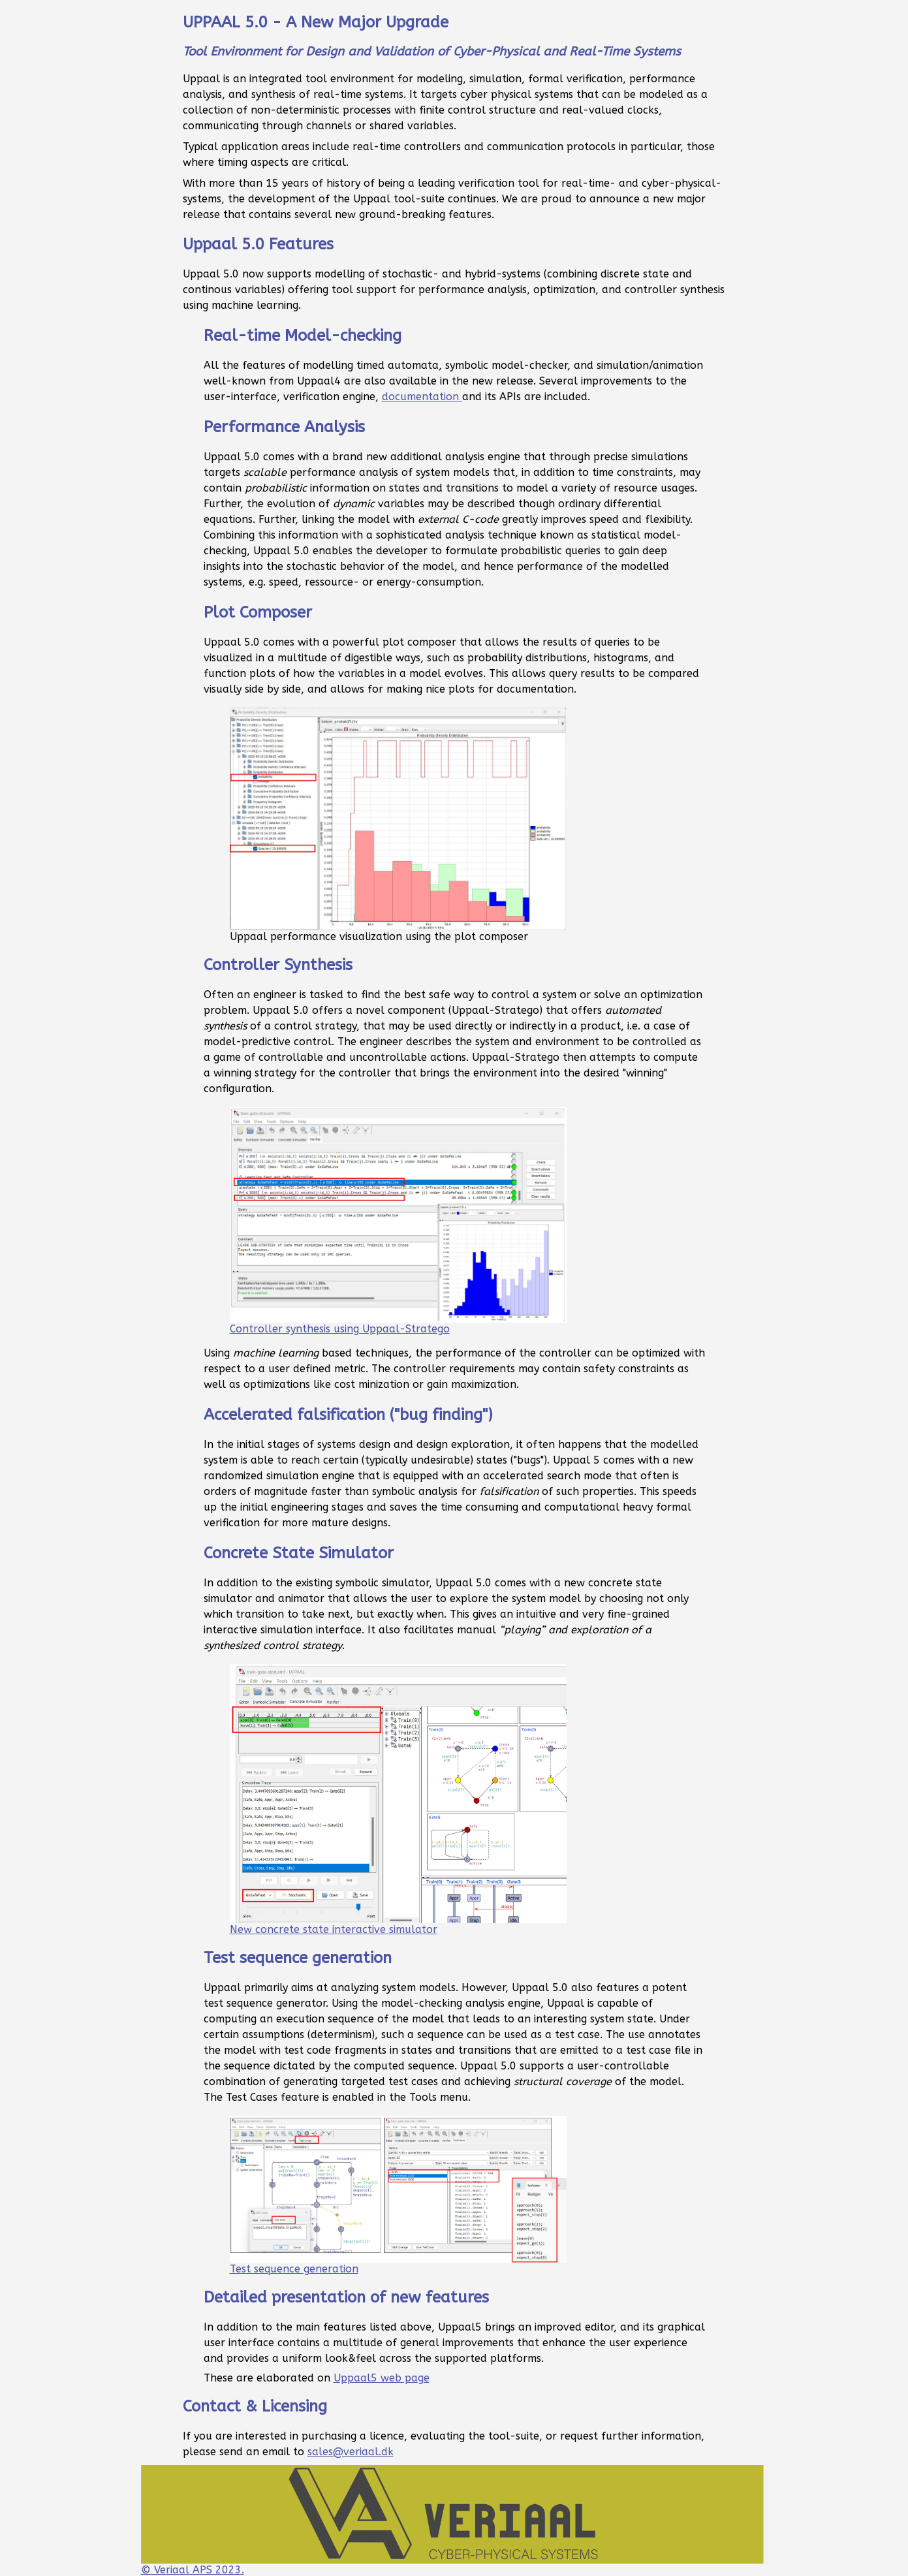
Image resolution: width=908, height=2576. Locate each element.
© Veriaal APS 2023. (454, 2520)
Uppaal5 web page (382, 2378)
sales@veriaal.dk (350, 2451)
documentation (422, 396)
